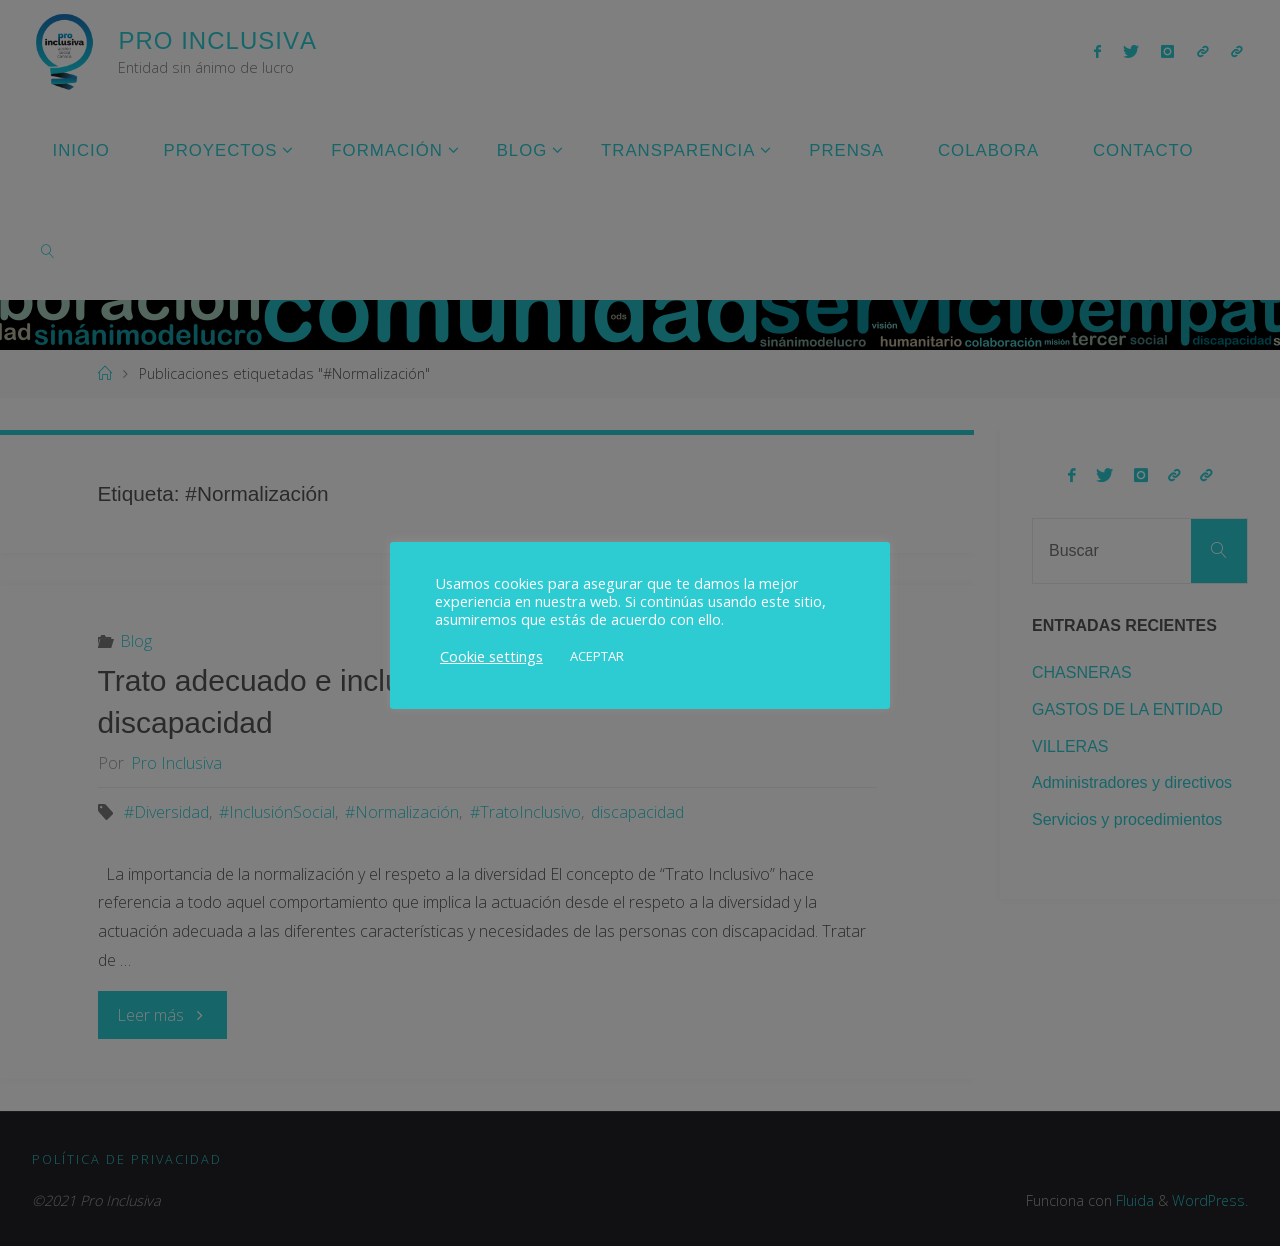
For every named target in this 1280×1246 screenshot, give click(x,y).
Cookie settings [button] (491, 656)
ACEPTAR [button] (597, 656)
